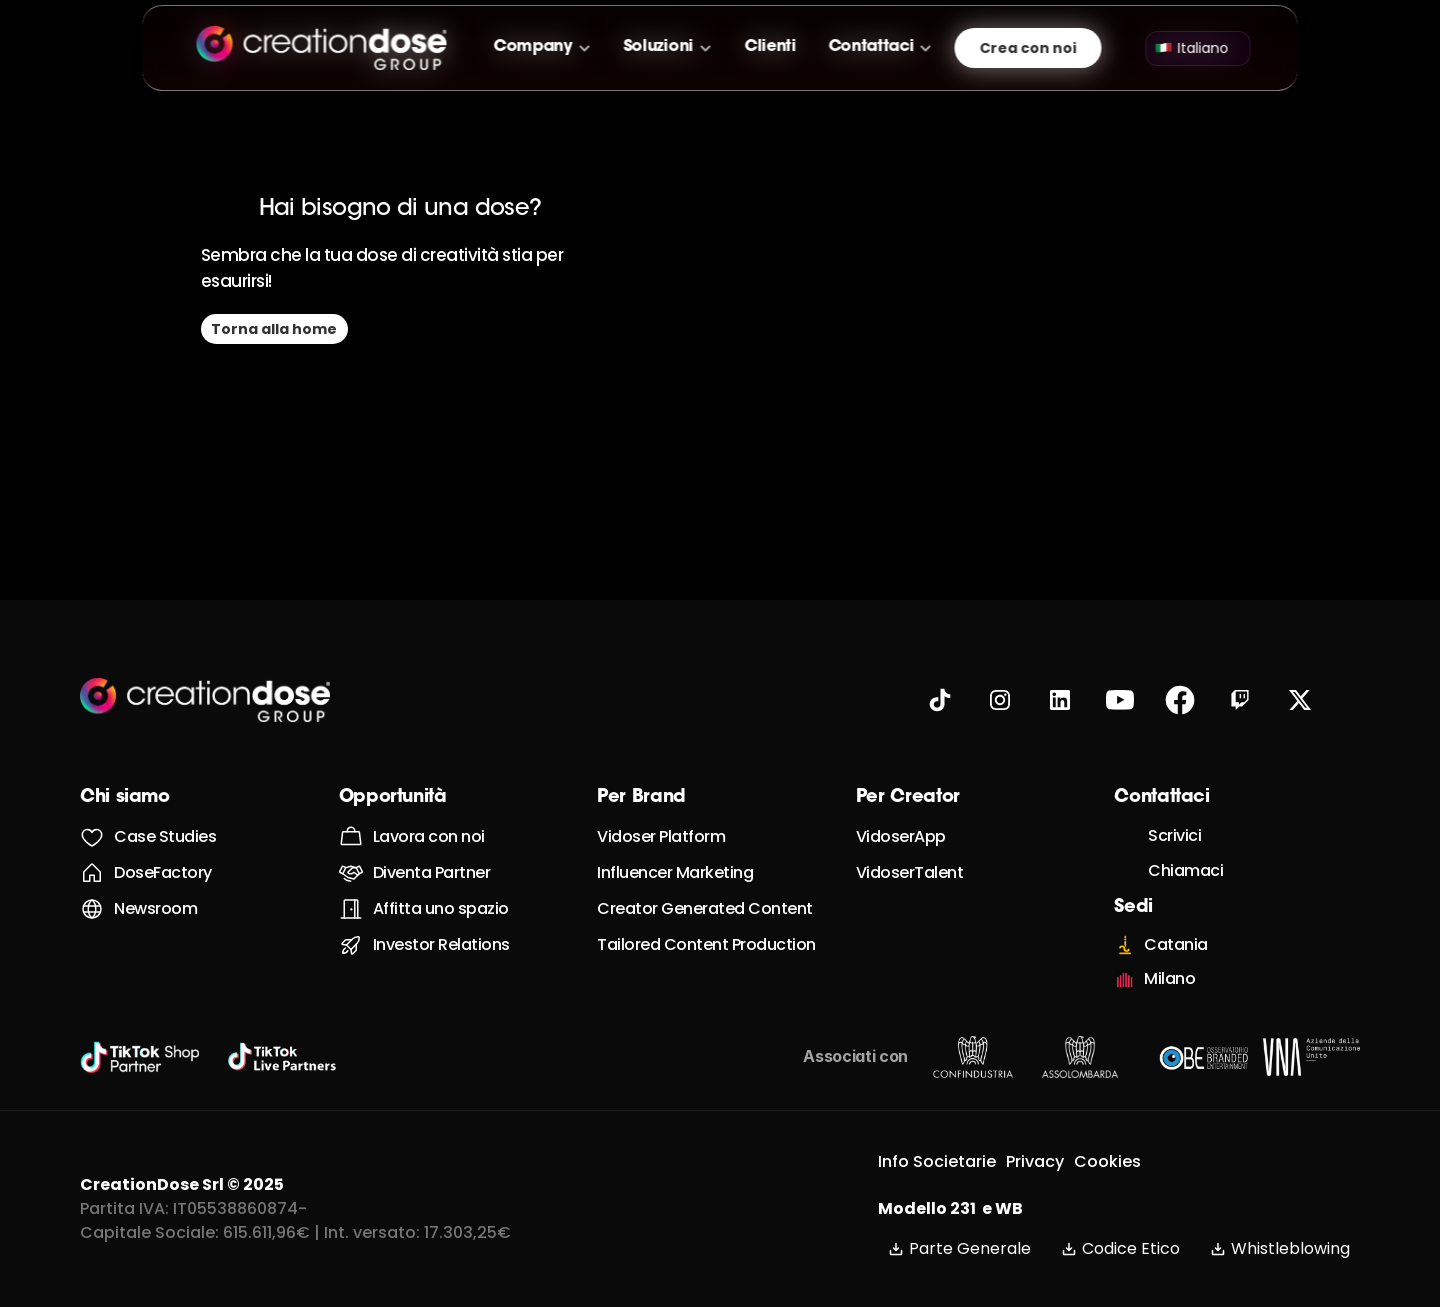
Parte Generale (959, 1248)
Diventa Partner (432, 872)
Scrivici (1174, 835)
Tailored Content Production (706, 944)
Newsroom (155, 908)
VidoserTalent (910, 872)
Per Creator (908, 798)
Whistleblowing (1280, 1248)
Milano (1169, 978)
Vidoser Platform (661, 836)
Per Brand (641, 798)
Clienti (770, 47)
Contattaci (871, 47)
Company (533, 47)
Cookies (1107, 1161)
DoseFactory (163, 872)
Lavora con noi (429, 836)
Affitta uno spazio (441, 908)
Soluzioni (658, 47)
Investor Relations (441, 944)
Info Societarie (937, 1161)
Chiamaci (1185, 870)
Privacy (1035, 1161)
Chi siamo (125, 798)
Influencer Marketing (675, 872)
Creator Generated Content (705, 908)
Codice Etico (1120, 1248)
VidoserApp (901, 836)
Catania (1176, 944)
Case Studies (165, 836)
